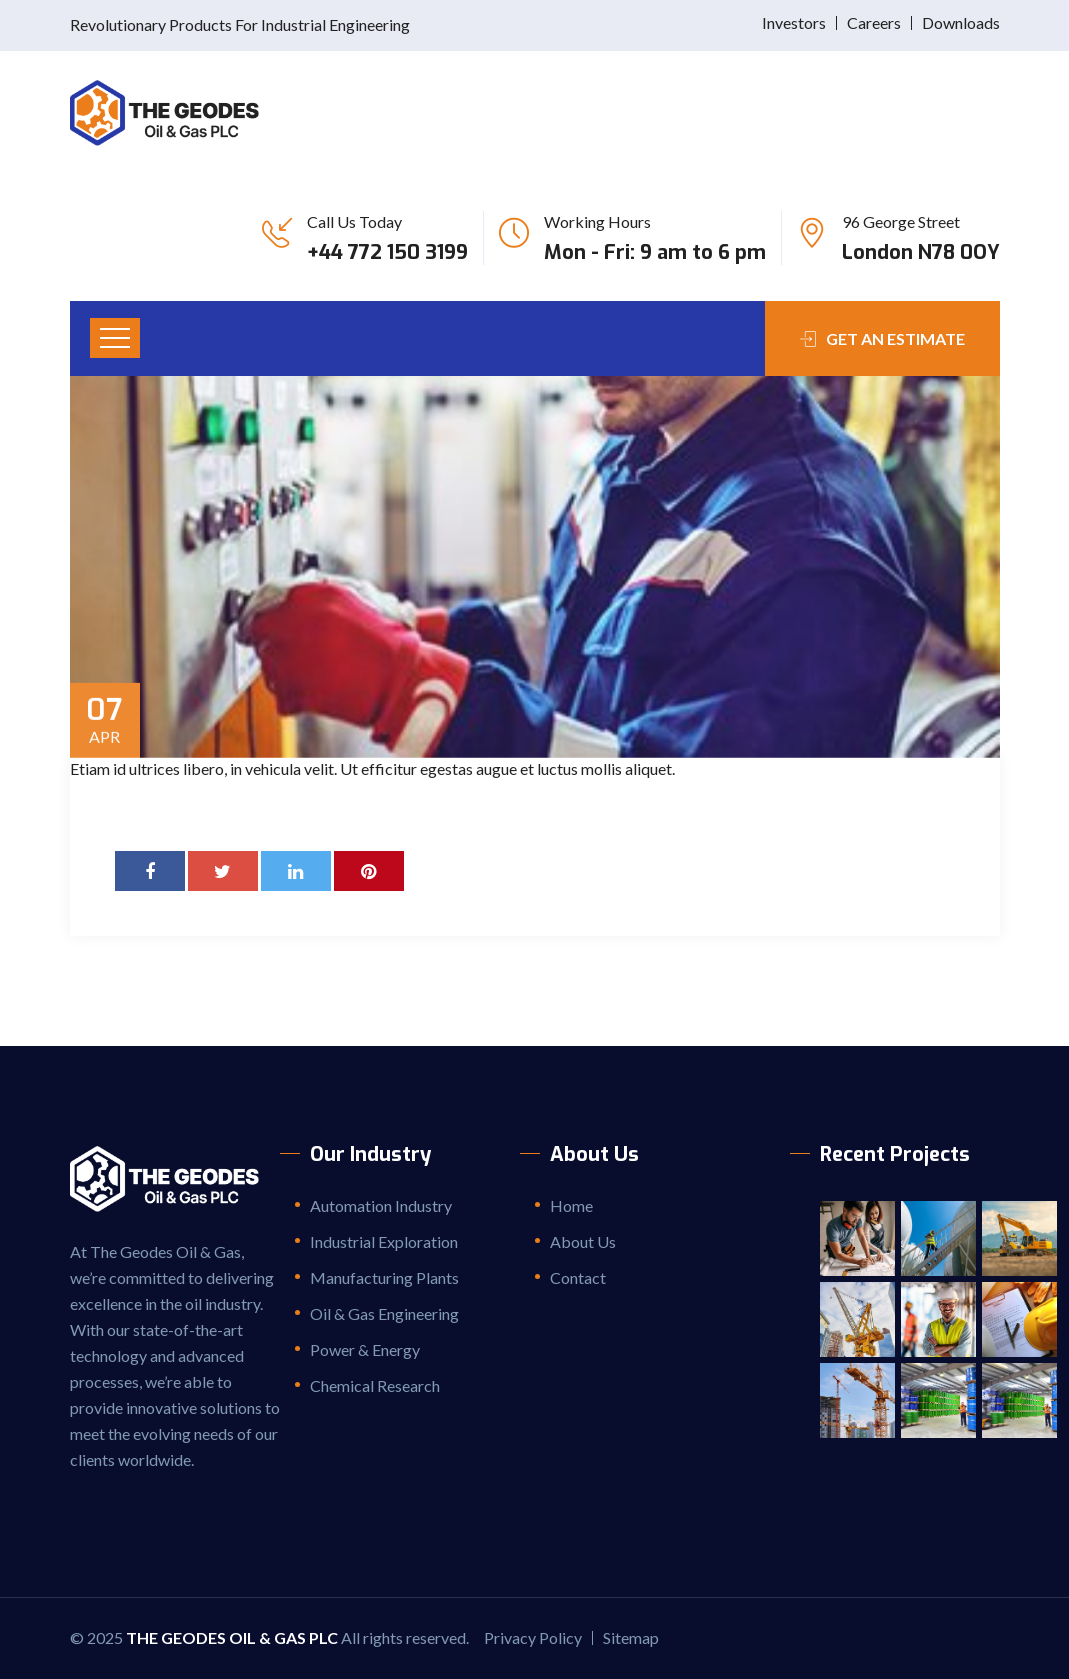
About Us (583, 1241)
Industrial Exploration (384, 1241)
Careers (874, 22)
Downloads (961, 22)
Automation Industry (381, 1205)
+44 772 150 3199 (387, 252)
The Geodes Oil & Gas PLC (232, 1637)
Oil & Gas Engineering (384, 1313)
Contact (578, 1277)
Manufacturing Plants (384, 1277)
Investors (794, 22)
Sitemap (631, 1637)
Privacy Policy (533, 1637)
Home (571, 1205)
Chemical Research (375, 1385)
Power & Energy (365, 1349)
